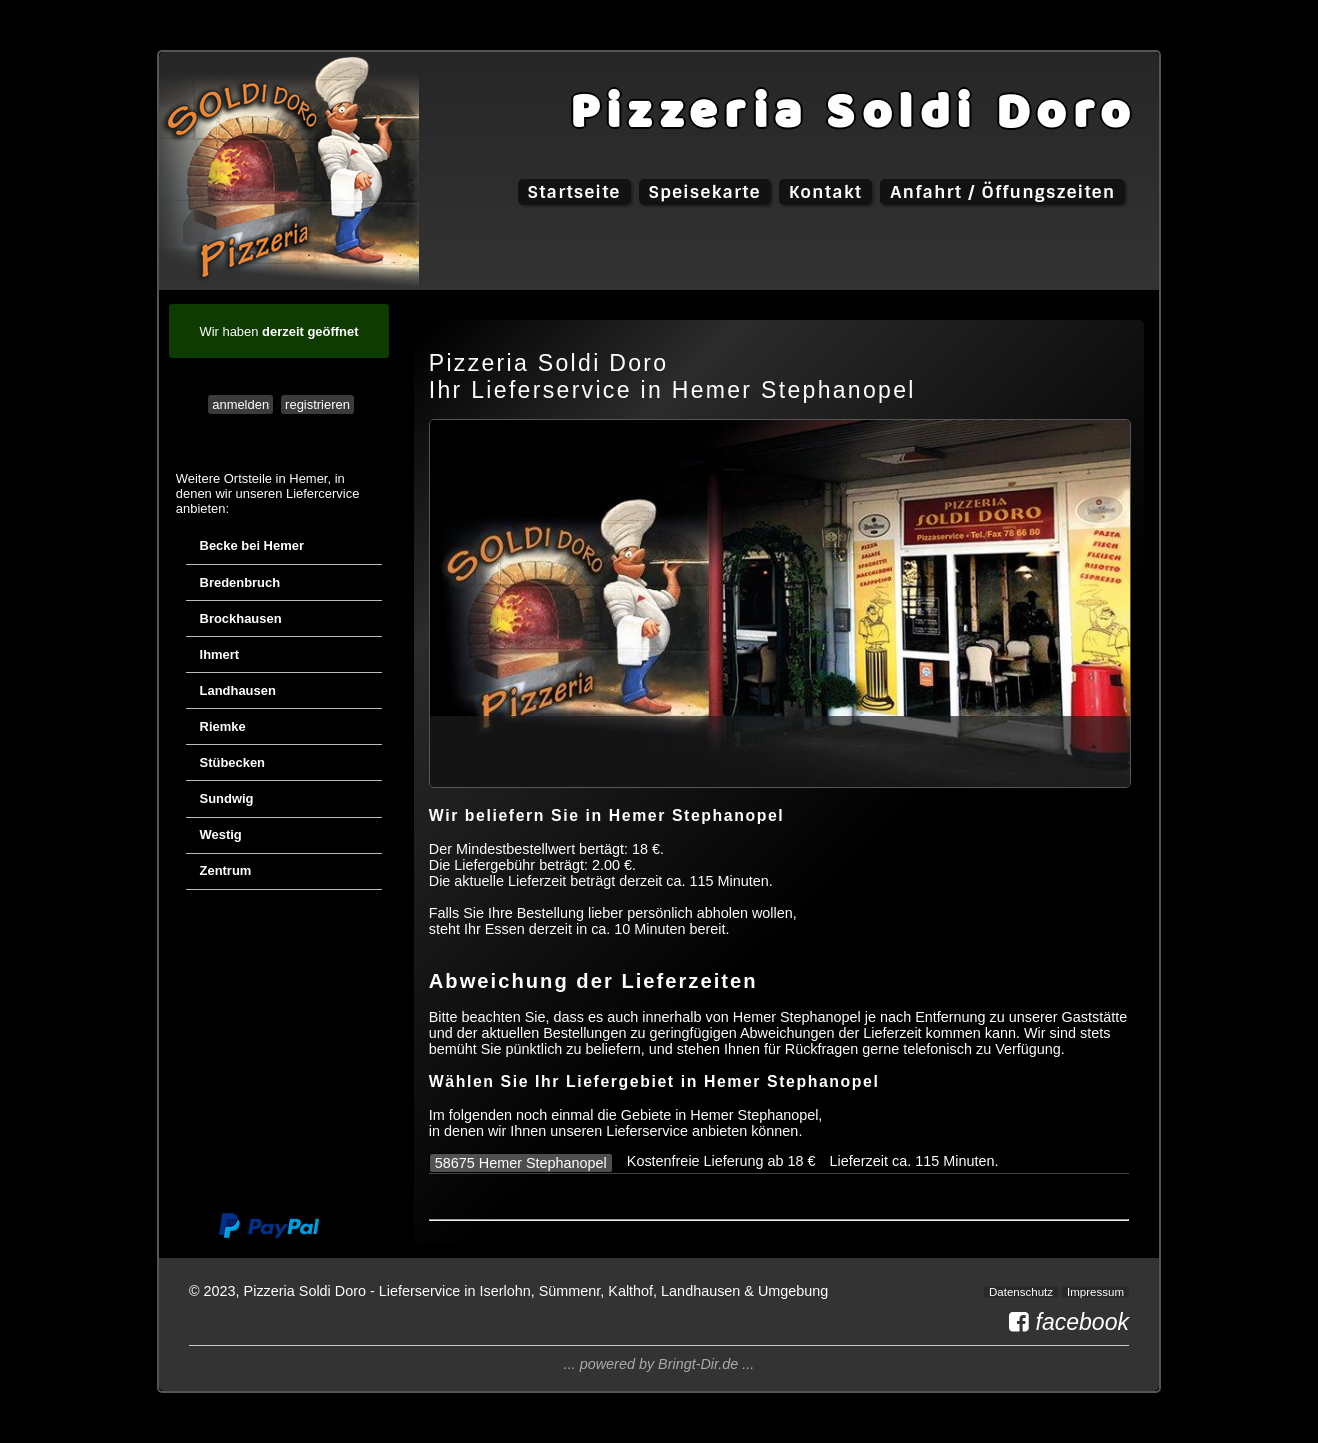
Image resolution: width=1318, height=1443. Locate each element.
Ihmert (220, 654)
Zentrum (226, 870)
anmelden (240, 404)
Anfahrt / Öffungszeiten (1002, 192)
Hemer (308, 478)
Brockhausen (241, 618)
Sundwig (227, 798)
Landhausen (238, 690)
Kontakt (826, 192)
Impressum (1095, 1292)
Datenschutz (1021, 1292)
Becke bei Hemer (252, 545)
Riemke (223, 726)
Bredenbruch (240, 582)
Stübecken (233, 762)
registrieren (317, 404)
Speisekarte (705, 192)
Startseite (574, 192)
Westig (221, 834)
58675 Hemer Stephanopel (521, 1163)
